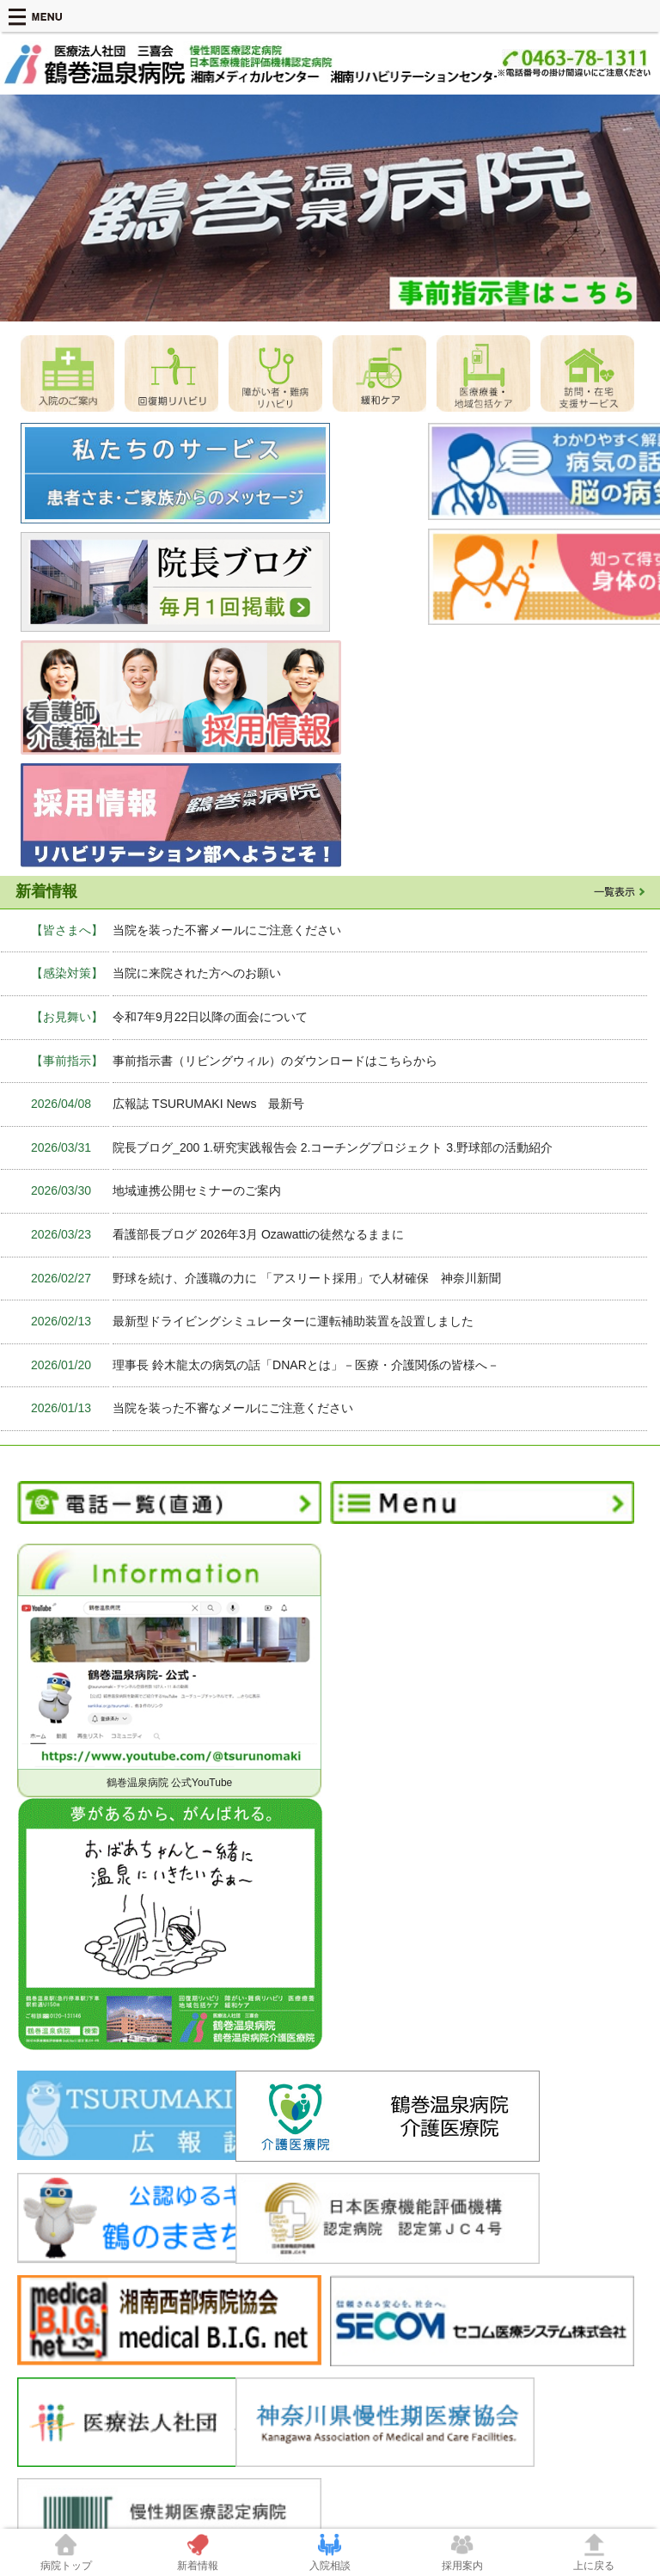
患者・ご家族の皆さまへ (386, 2260)
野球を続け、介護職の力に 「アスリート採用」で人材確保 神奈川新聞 (307, 1157)
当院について (51, 2260)
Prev (22, 208)
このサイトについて (531, 2289)
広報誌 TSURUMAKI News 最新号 (208, 982)
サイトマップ (516, 2304)
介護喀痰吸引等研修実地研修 (259, 2304)
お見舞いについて (388, 2318)
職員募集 (505, 2260)
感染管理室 (373, 2289)
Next (637, 208)
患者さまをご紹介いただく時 (259, 2274)
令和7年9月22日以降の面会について (210, 896)
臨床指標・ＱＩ (228, 2289)
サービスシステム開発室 (404, 2304)
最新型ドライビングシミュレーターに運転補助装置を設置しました (293, 1200)
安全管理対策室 (383, 2274)
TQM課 (364, 2333)
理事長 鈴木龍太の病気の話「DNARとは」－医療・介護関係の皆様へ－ (306, 1244)
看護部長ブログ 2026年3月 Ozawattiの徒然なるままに (258, 1113)
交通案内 (505, 2274)
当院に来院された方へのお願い (197, 853)
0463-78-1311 (420, 2458)
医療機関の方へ (211, 2260)
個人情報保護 (69, 2362)
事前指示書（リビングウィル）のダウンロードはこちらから (275, 939)
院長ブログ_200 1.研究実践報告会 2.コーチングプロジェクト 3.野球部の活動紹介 (333, 1026)
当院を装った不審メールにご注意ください (227, 809)
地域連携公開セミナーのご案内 (197, 1070)
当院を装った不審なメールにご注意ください (233, 1287)
